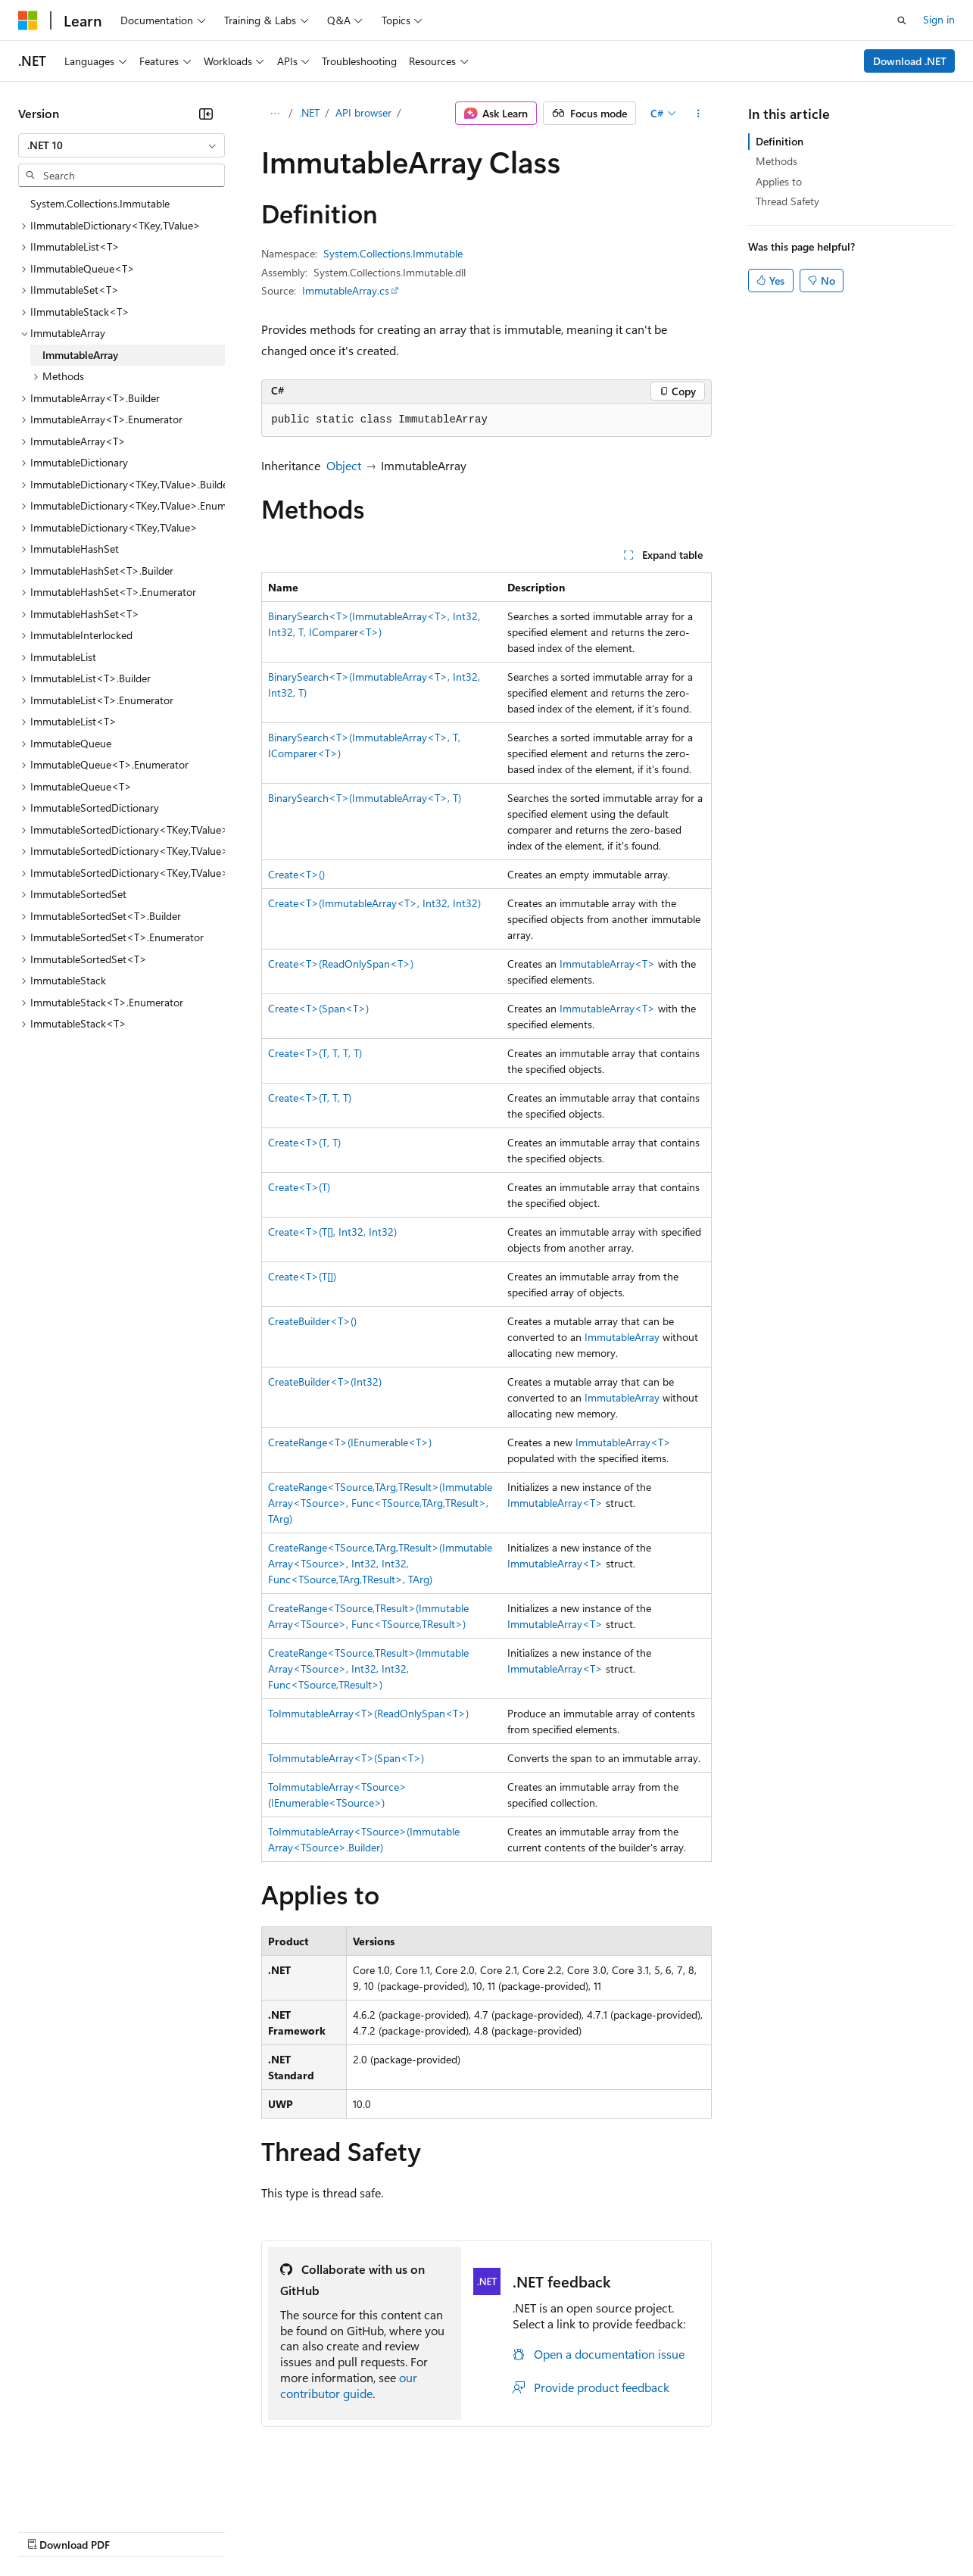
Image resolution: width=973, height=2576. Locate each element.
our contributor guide (348, 2385)
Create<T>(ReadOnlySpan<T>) (340, 963)
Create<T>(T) (299, 1187)
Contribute (271, 2530)
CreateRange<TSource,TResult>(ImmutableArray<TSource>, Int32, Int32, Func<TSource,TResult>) (368, 1668)
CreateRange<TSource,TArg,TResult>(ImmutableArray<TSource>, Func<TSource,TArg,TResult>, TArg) (380, 1503)
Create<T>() (296, 874)
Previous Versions (137, 2530)
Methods (776, 161)
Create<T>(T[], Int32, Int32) (332, 1231)
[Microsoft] (28, 20)
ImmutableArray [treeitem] (80, 355)
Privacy (331, 2530)
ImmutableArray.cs (345, 290)
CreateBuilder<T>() (312, 1321)
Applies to (779, 181)
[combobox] (121, 145)
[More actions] (698, 113)
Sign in (939, 19)
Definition (779, 141)
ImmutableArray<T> (607, 963)
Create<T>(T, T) (304, 1142)
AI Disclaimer (48, 2530)
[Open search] (902, 20)
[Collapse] (206, 113)
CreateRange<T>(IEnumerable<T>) (350, 1442)
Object (343, 465)
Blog (206, 2530)
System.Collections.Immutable (393, 253)
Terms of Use (553, 2530)
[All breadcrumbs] (274, 113)
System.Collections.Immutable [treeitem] (100, 203)
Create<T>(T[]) (302, 1276)
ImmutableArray (622, 1337)
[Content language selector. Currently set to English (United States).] (87, 2494)
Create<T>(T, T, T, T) (315, 1053)
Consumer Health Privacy (435, 2530)
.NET (309, 112)
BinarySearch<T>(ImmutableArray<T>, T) (364, 798)
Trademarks (627, 2530)
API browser (363, 112)
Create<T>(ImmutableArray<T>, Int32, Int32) (374, 903)
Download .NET (909, 61)
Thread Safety (787, 201)
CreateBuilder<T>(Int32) (325, 1381)
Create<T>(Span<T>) (318, 1008)
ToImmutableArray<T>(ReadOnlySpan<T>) (368, 1713)
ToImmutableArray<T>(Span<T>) (346, 1758)
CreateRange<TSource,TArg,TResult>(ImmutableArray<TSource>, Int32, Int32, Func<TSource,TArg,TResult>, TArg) (380, 1563)
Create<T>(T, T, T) (309, 1097)
